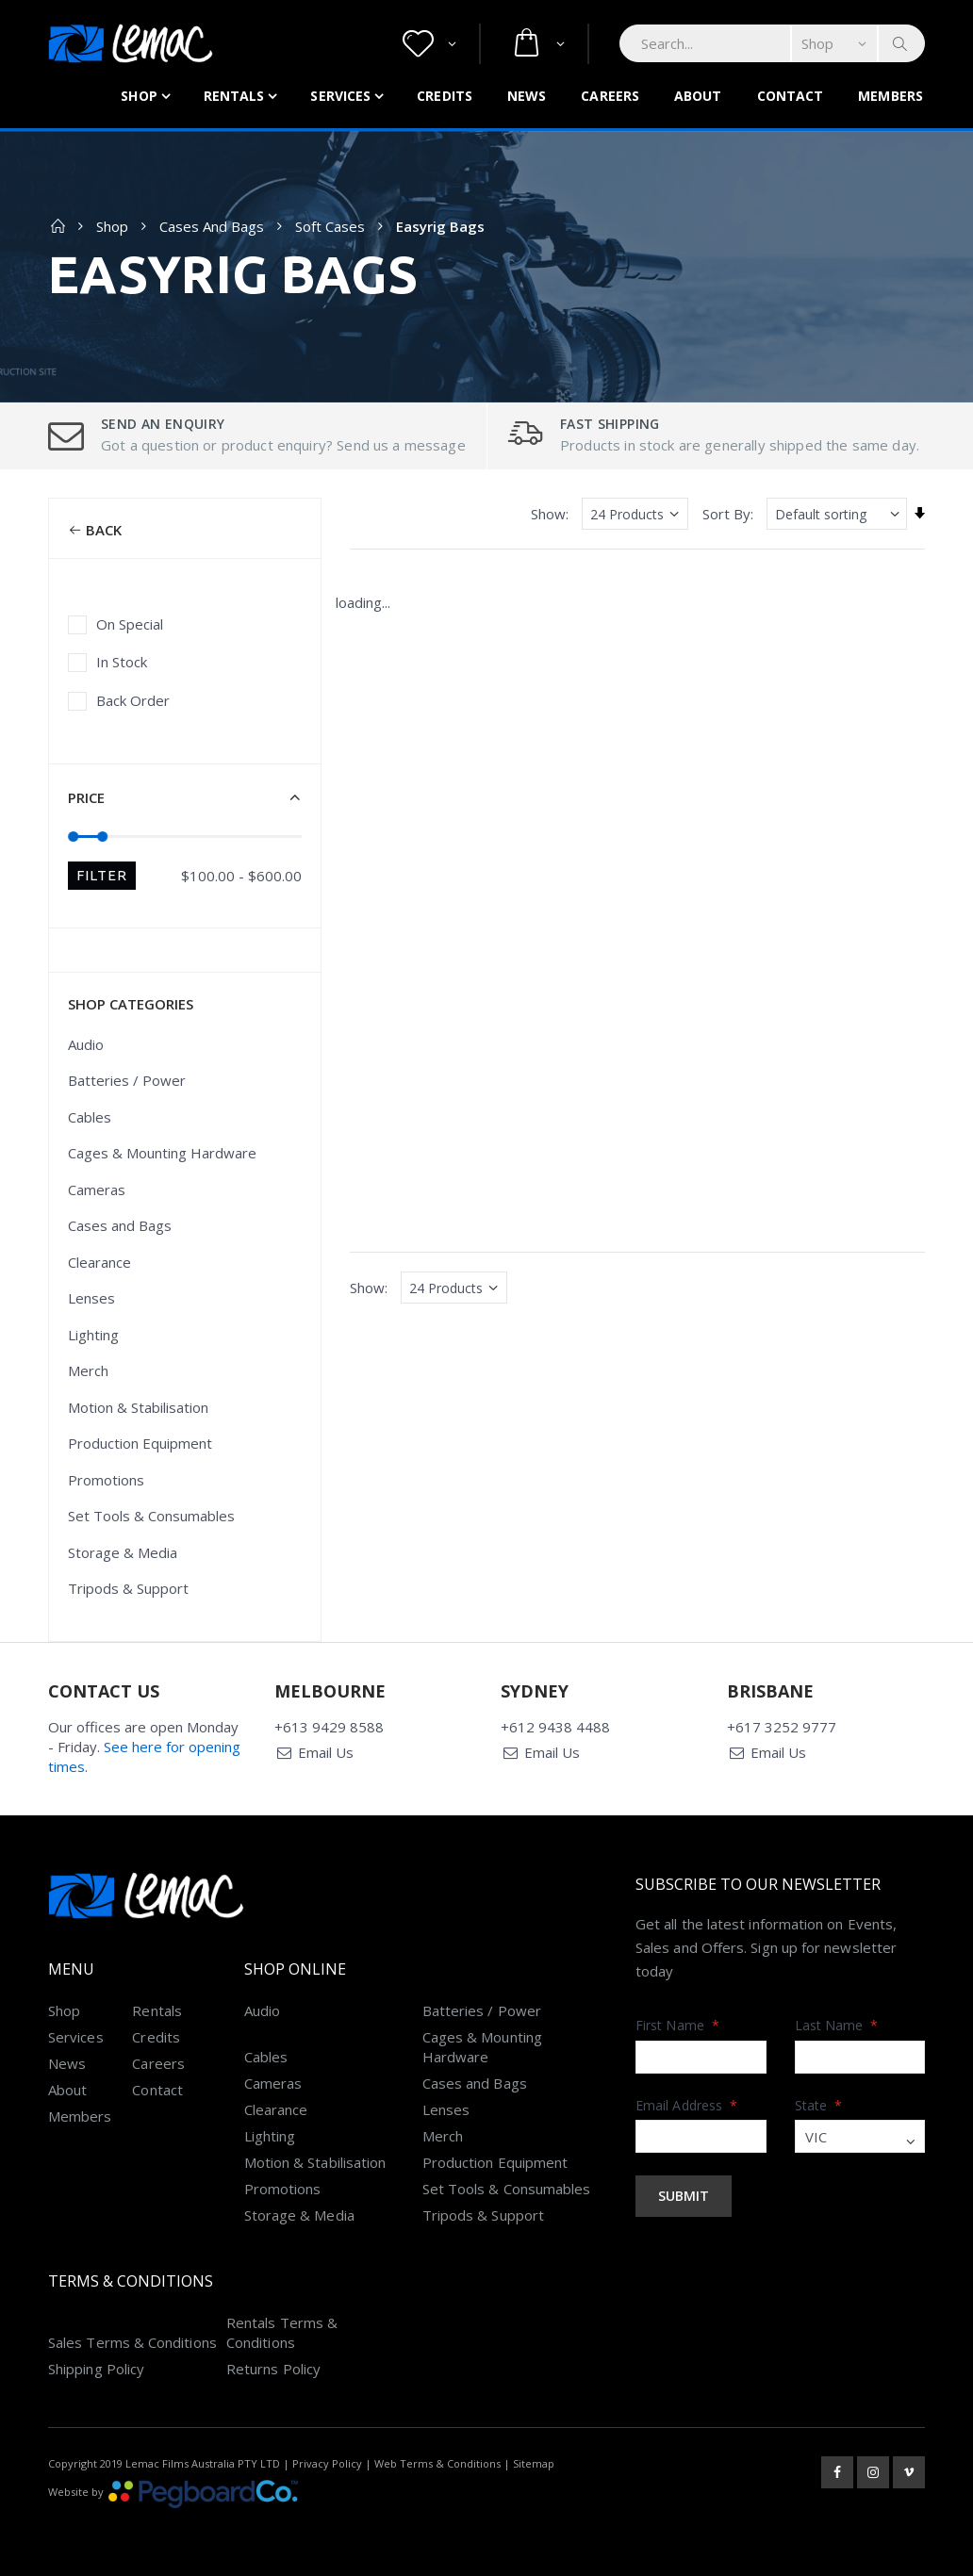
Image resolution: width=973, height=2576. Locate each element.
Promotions (106, 1479)
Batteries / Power (127, 1080)
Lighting (93, 1334)
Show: (550, 513)
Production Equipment (140, 1443)
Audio (86, 1044)
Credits (444, 96)
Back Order (133, 700)
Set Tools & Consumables (151, 1515)
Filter (101, 875)
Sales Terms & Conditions (132, 2342)
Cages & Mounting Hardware (162, 1152)
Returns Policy (273, 2368)
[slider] (74, 835)
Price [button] (86, 797)
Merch (88, 1370)
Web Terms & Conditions (437, 2463)
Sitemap (533, 2463)
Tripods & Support (128, 1588)
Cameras (96, 1189)
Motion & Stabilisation (138, 1407)
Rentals (234, 96)
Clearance (99, 1262)
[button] (429, 43)
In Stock (121, 661)
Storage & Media (122, 1552)
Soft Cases (330, 226)
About (698, 96)
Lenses (91, 1297)
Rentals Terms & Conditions (282, 2332)
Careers (610, 96)
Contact (790, 96)
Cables (89, 1117)
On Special (129, 624)
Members (890, 96)
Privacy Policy (327, 2463)
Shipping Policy (96, 2368)
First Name (677, 2025)
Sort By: (727, 513)
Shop (139, 96)
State (819, 2105)
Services (340, 96)
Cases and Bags (211, 226)
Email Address (686, 2105)
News (526, 96)
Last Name (837, 2025)
